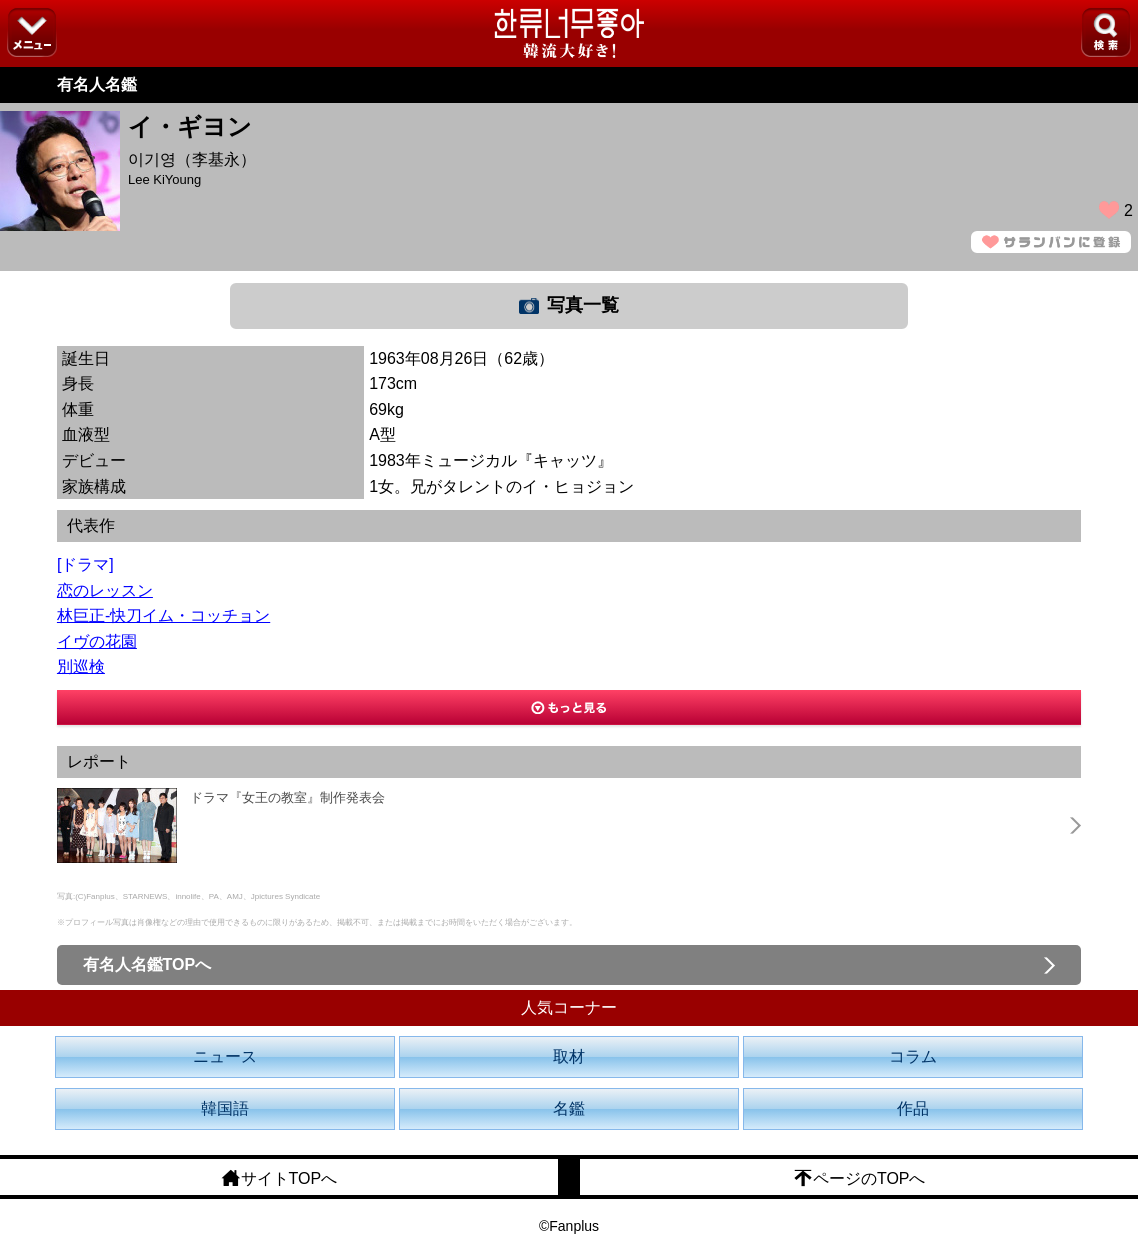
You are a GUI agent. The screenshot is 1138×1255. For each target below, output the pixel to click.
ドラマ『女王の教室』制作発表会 (287, 797)
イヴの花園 (97, 641)
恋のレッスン (105, 590)
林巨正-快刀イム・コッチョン (163, 615)
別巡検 (81, 666)
